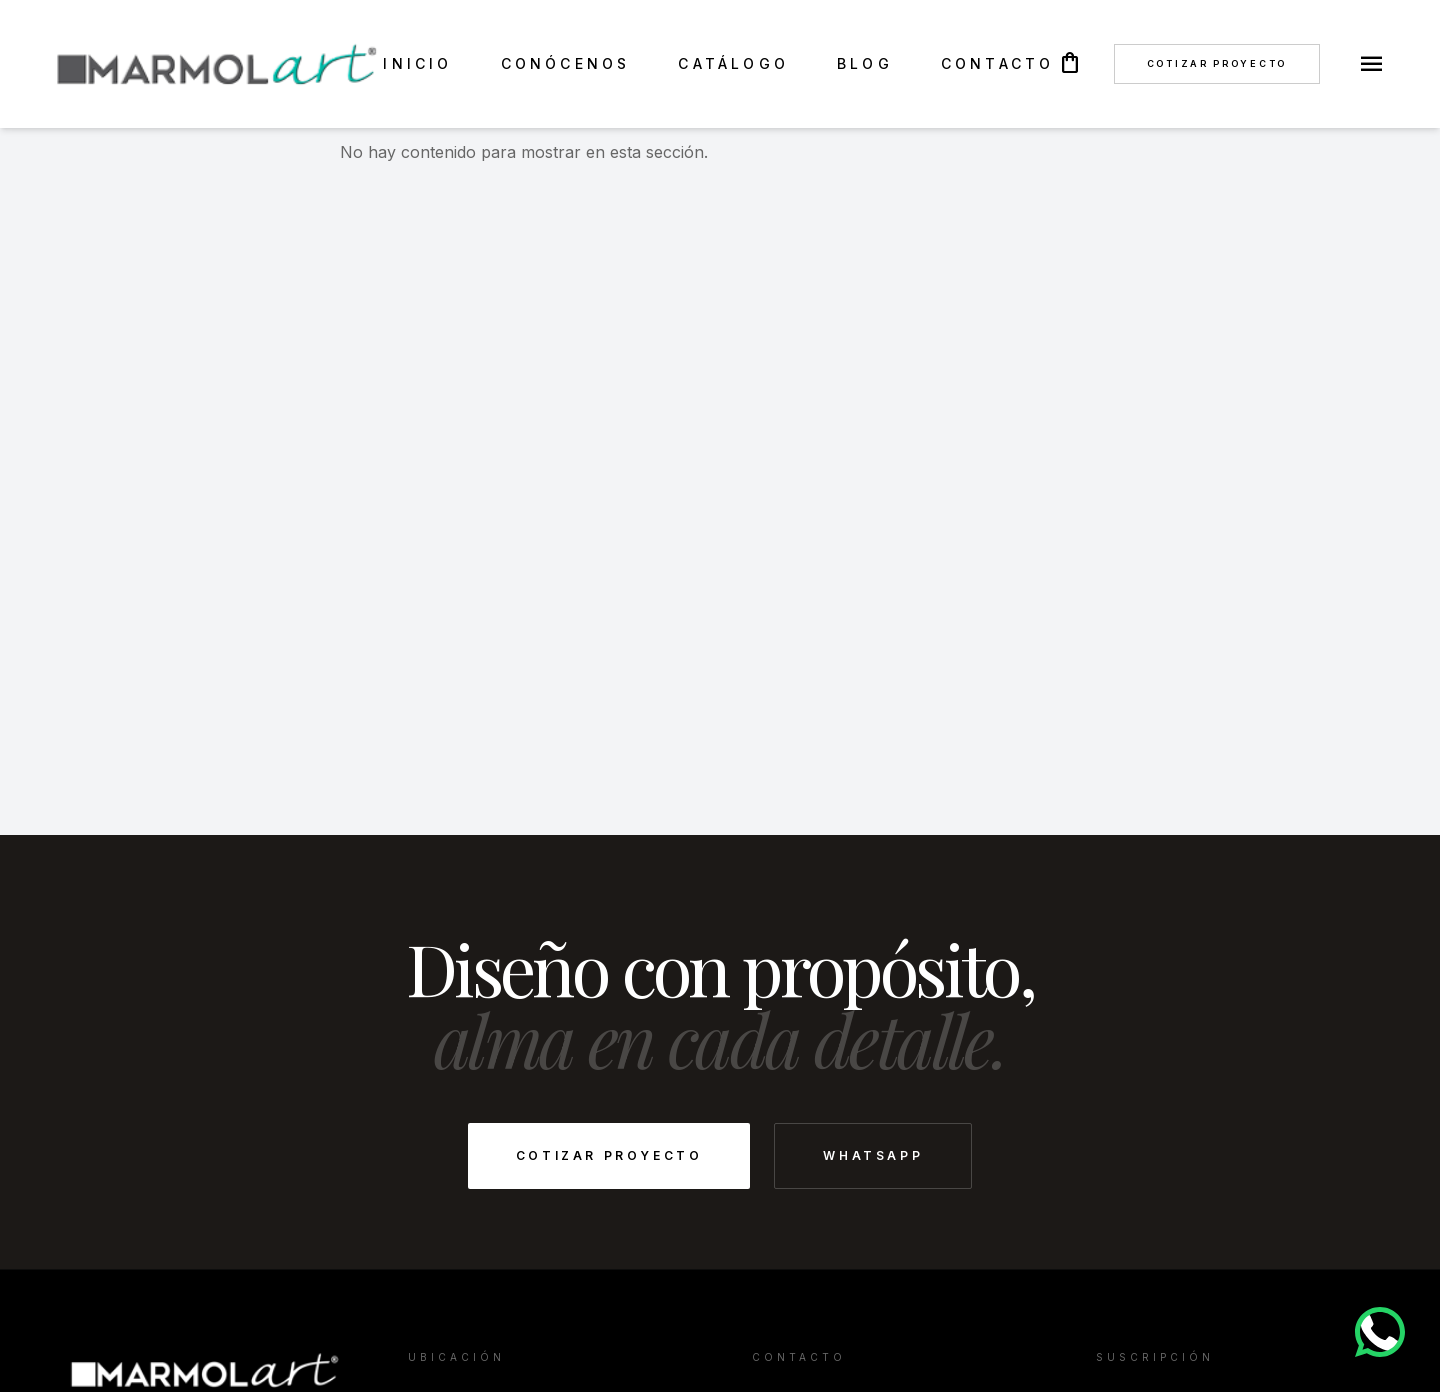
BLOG (865, 63)
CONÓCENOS (566, 63)
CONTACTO (998, 63)
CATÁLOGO (733, 63)
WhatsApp (873, 1155)
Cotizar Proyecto (1217, 63)
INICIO (417, 63)
